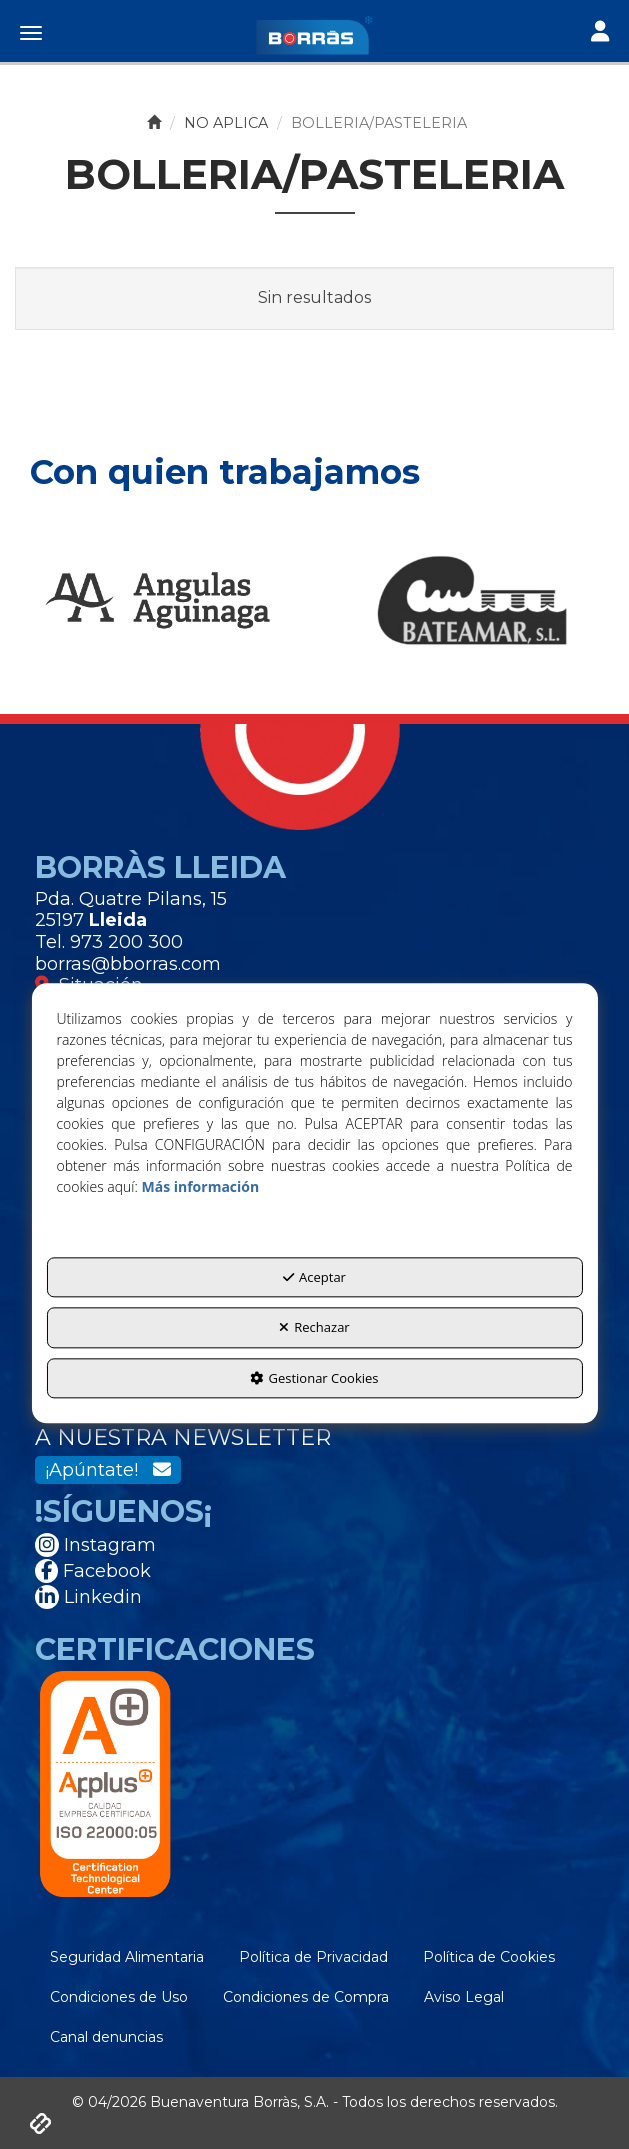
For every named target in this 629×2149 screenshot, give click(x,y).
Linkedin (88, 1597)
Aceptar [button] (314, 1277)
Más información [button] (200, 1186)
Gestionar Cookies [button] (314, 1378)
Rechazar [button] (314, 1328)
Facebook (93, 1571)
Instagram (95, 1545)
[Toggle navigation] (600, 33)
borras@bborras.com (128, 964)
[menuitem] (127, 1957)
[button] (314, 35)
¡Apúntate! (108, 1470)
